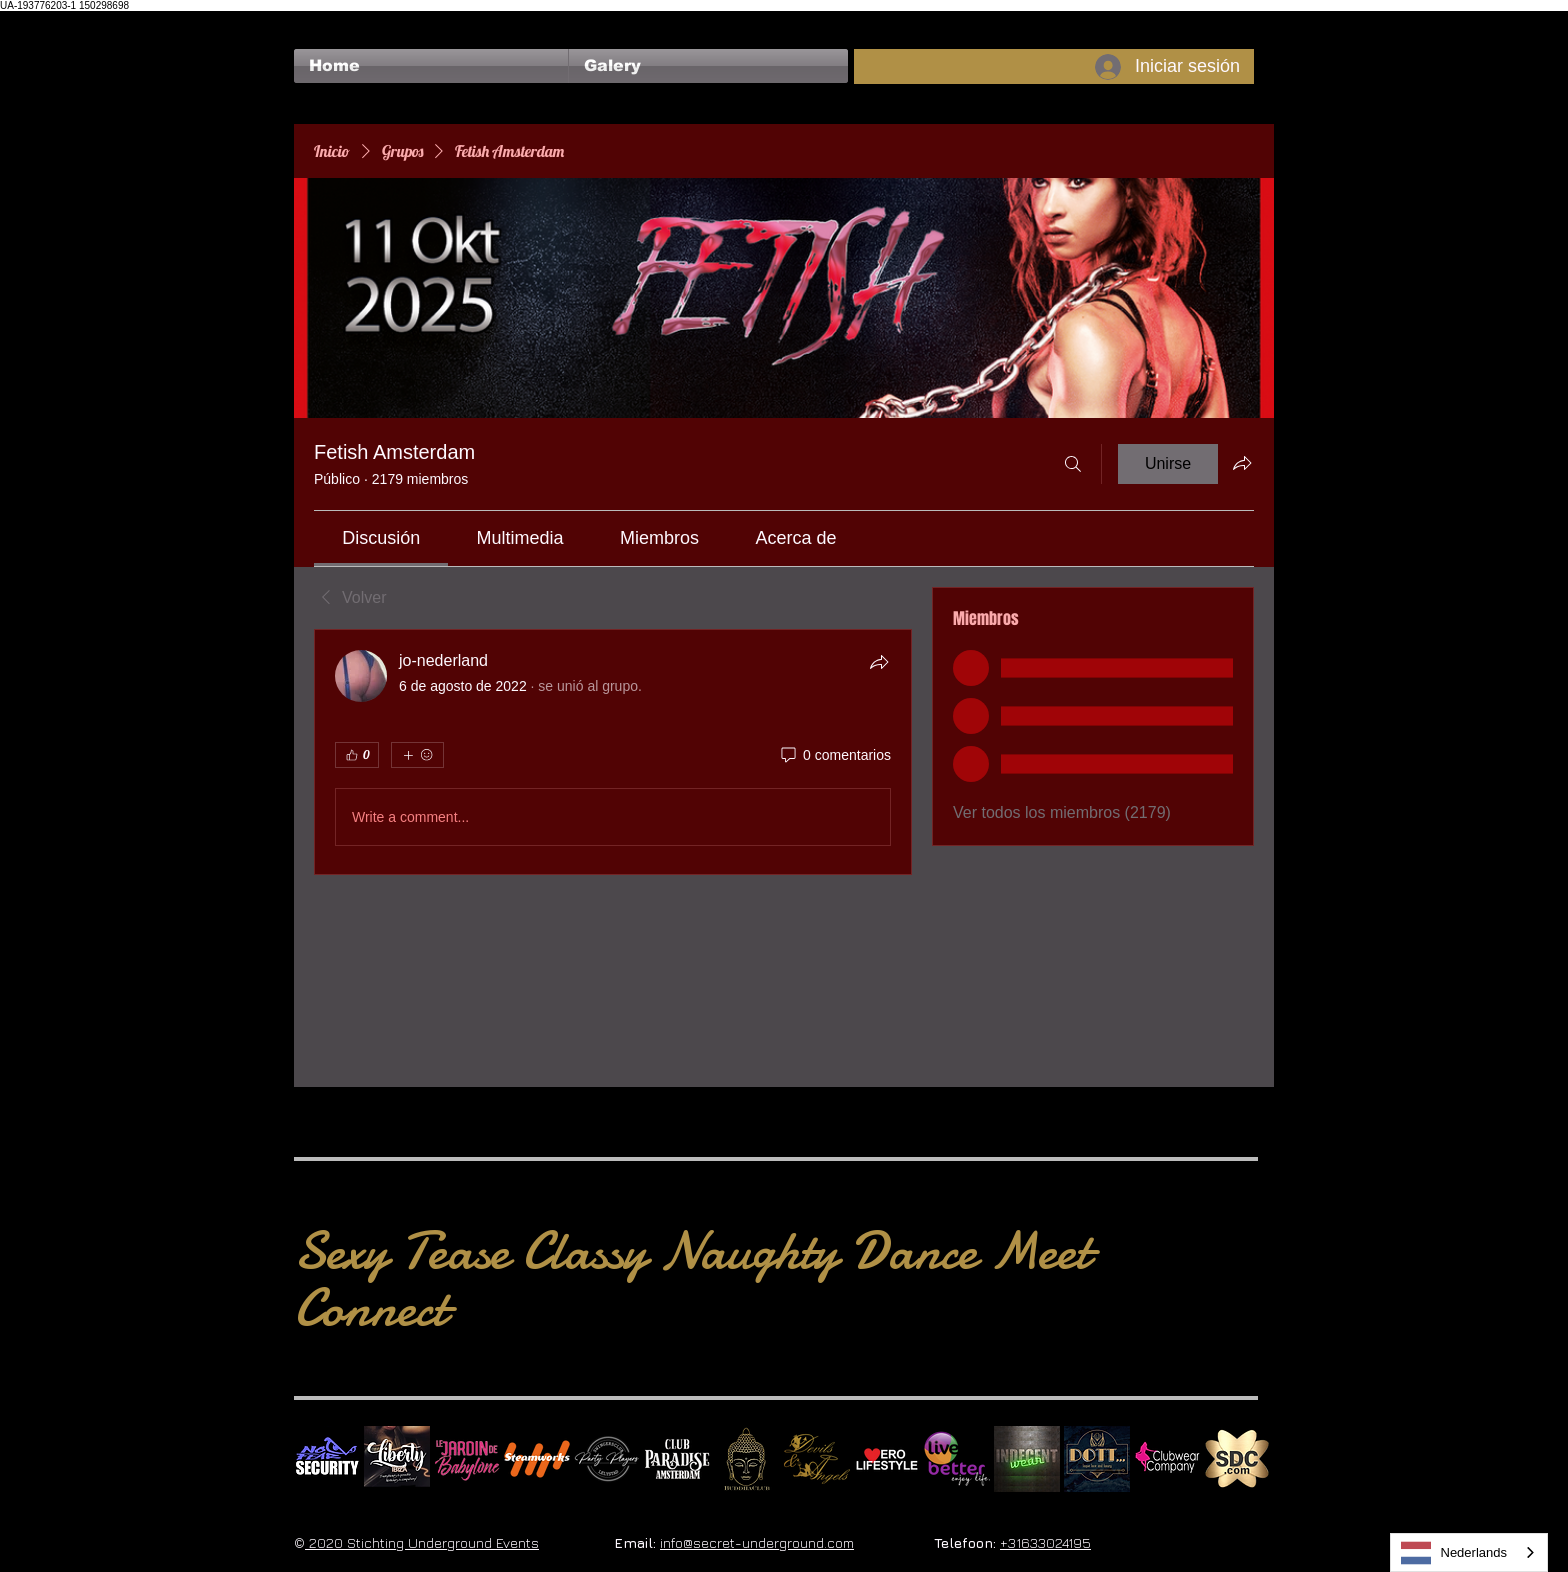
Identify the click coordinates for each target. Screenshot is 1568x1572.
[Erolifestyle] (887, 1459)
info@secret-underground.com (757, 1542)
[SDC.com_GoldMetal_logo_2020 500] (1237, 1459)
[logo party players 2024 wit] (607, 1459)
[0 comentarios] (834, 756)
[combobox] (1469, 1552)
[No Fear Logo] (327, 1459)
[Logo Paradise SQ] (677, 1459)
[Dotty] (1097, 1459)
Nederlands (1454, 1553)
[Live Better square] (957, 1459)
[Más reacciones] (417, 755)
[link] (381, 538)
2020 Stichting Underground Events (422, 1542)
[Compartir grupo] (1242, 463)
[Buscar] (1073, 464)
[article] (613, 752)
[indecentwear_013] (1027, 1459)
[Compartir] (879, 662)
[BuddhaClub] (747, 1459)
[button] (708, 66)
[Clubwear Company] (1167, 1459)
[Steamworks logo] (537, 1459)
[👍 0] (357, 755)
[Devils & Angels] (817, 1459)
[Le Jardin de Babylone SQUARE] (467, 1459)
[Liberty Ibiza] (397, 1459)
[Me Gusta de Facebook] (332, 21)
